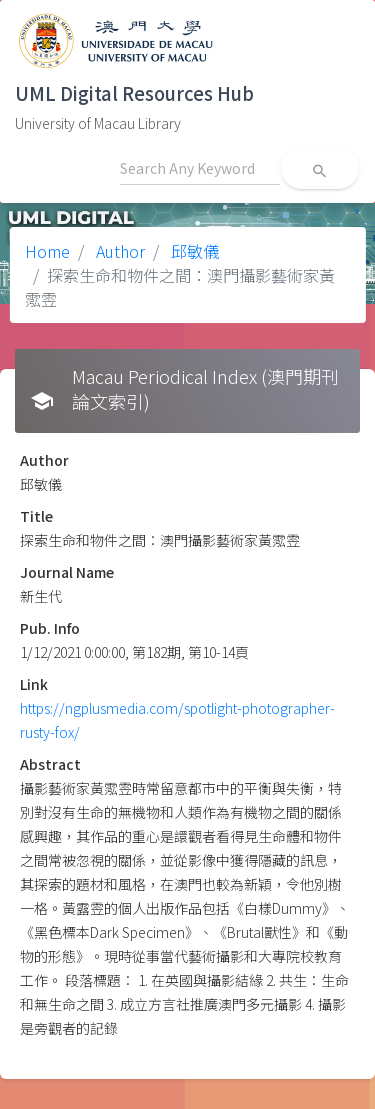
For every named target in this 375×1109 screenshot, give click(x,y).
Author (118, 251)
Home (47, 251)
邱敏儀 (193, 251)
